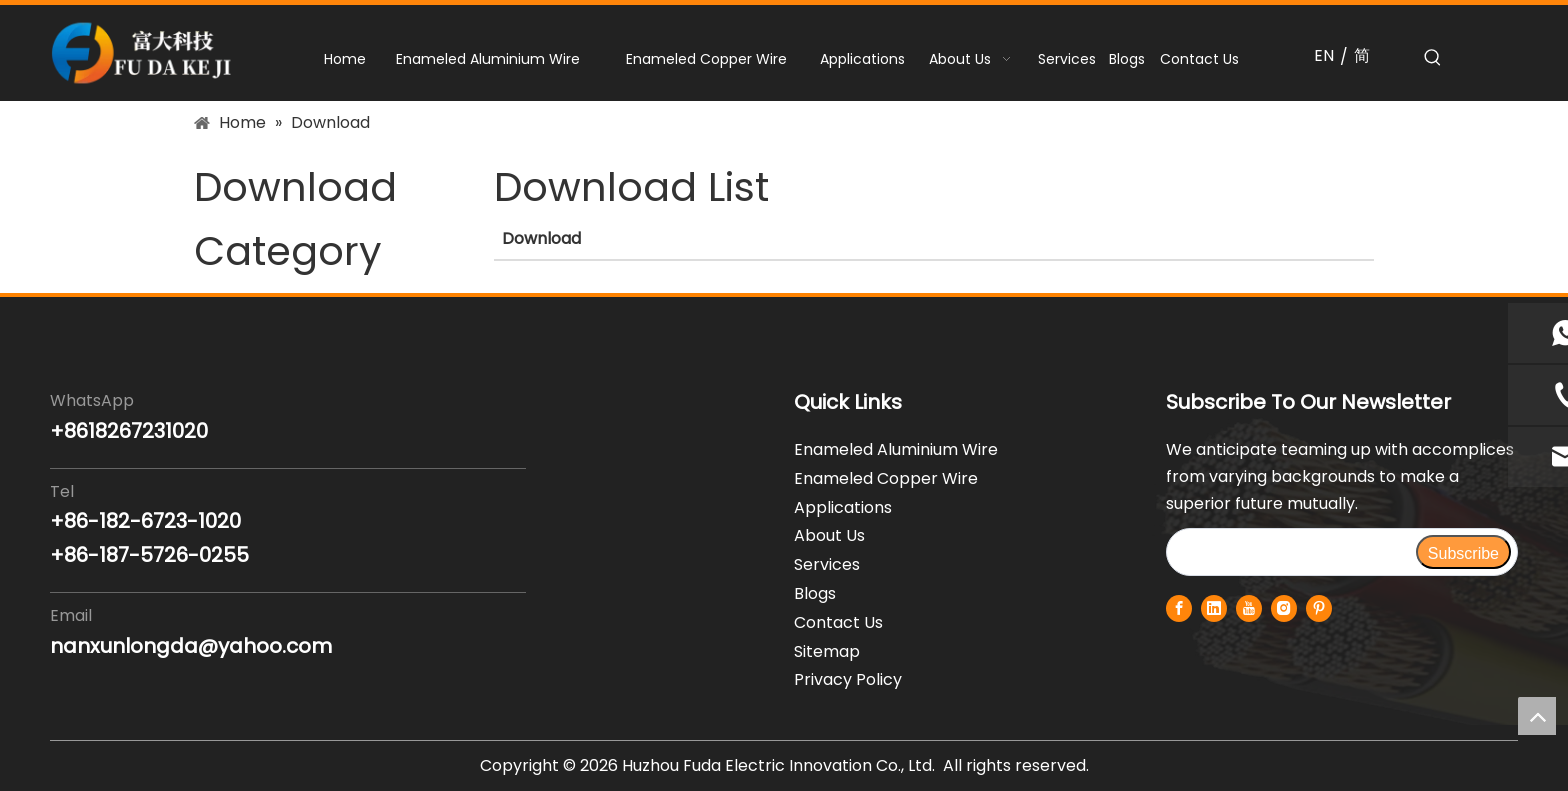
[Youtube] (1249, 608)
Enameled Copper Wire (886, 478)
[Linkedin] (1214, 608)
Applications (843, 507)
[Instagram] (1284, 608)
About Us (829, 535)
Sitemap (827, 651)
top (1537, 716)
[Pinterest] (1319, 608)
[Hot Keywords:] (1433, 58)
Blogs (815, 593)
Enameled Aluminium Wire (896, 449)
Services (827, 564)
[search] (1290, 552)
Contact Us (838, 622)
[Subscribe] (1463, 552)
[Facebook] (1179, 608)
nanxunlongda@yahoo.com (191, 646)
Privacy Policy (848, 679)
